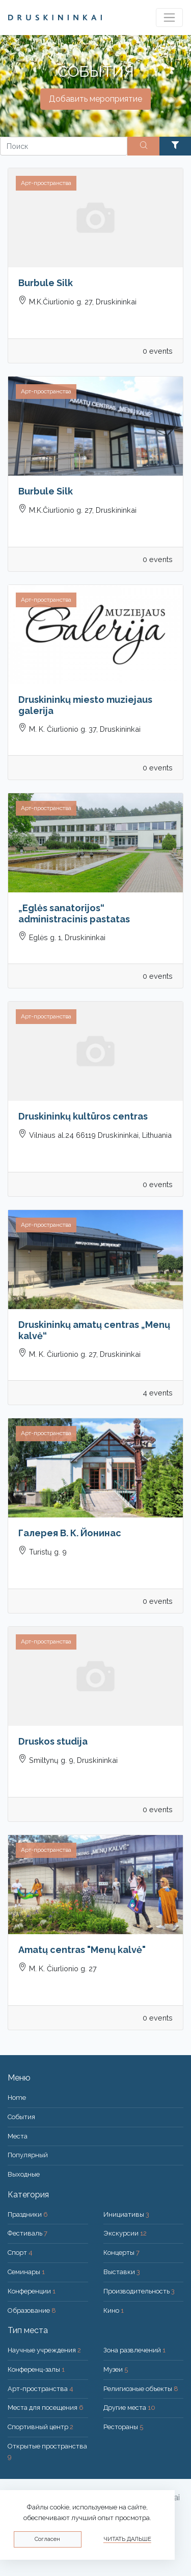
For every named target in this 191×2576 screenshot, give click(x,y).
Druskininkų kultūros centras (83, 1116)
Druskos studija (53, 1741)
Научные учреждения (44, 2350)
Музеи (115, 2369)
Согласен (47, 2539)
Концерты (121, 2252)
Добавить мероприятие (95, 99)
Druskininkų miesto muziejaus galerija (85, 705)
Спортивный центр (40, 2427)
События (21, 2117)
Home (17, 2097)
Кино (113, 2310)
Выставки (121, 2272)
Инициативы (126, 2214)
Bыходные (24, 2174)
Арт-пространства (40, 2389)
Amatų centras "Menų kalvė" (82, 1949)
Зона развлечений (134, 2350)
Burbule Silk (45, 282)
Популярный (28, 2155)
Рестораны (123, 2427)
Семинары (26, 2272)
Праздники (28, 2214)
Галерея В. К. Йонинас (69, 1533)
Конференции (32, 2291)
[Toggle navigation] (169, 17)
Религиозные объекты (140, 2389)
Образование (32, 2310)
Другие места (129, 2407)
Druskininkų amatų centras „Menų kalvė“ (94, 1330)
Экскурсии (125, 2233)
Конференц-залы (36, 2369)
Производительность (139, 2291)
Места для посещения (46, 2407)
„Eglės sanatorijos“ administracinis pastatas (74, 913)
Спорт (20, 2252)
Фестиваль (27, 2233)
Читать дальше (127, 2539)
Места (18, 2136)
